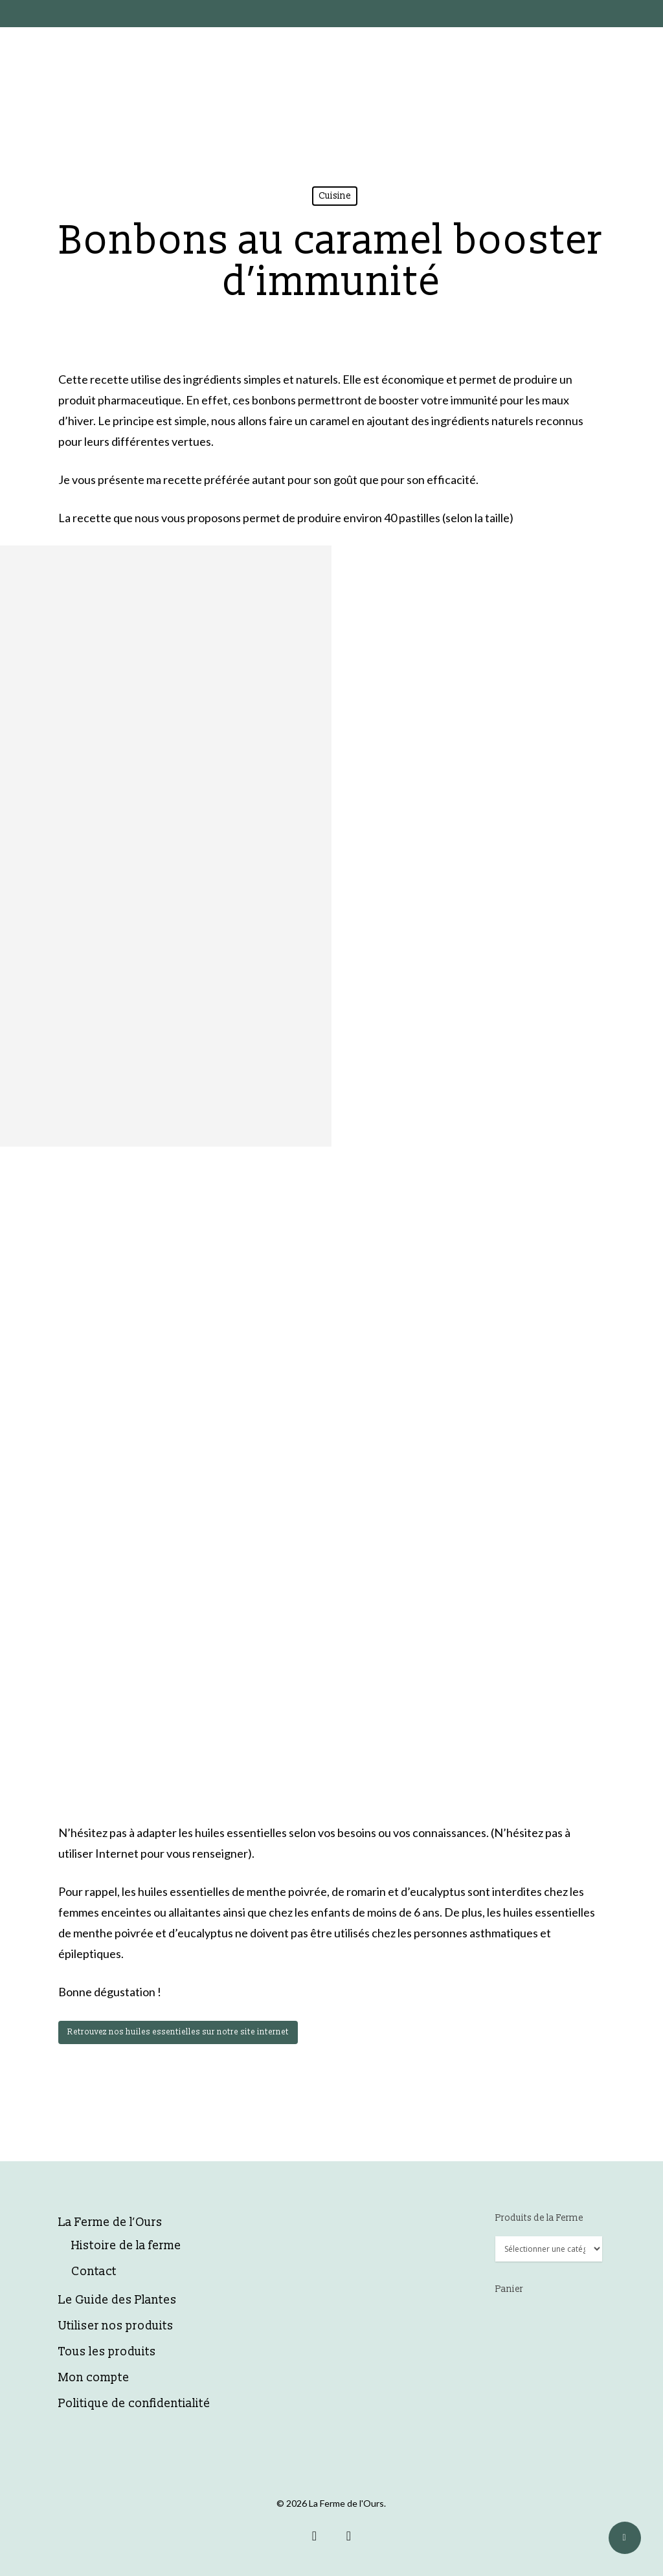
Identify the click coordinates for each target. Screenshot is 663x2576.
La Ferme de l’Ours (110, 2222)
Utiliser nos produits (116, 2325)
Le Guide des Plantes (117, 2300)
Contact (94, 2271)
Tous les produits (107, 2351)
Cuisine (335, 195)
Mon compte (93, 2377)
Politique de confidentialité (134, 2403)
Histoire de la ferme (126, 2245)
